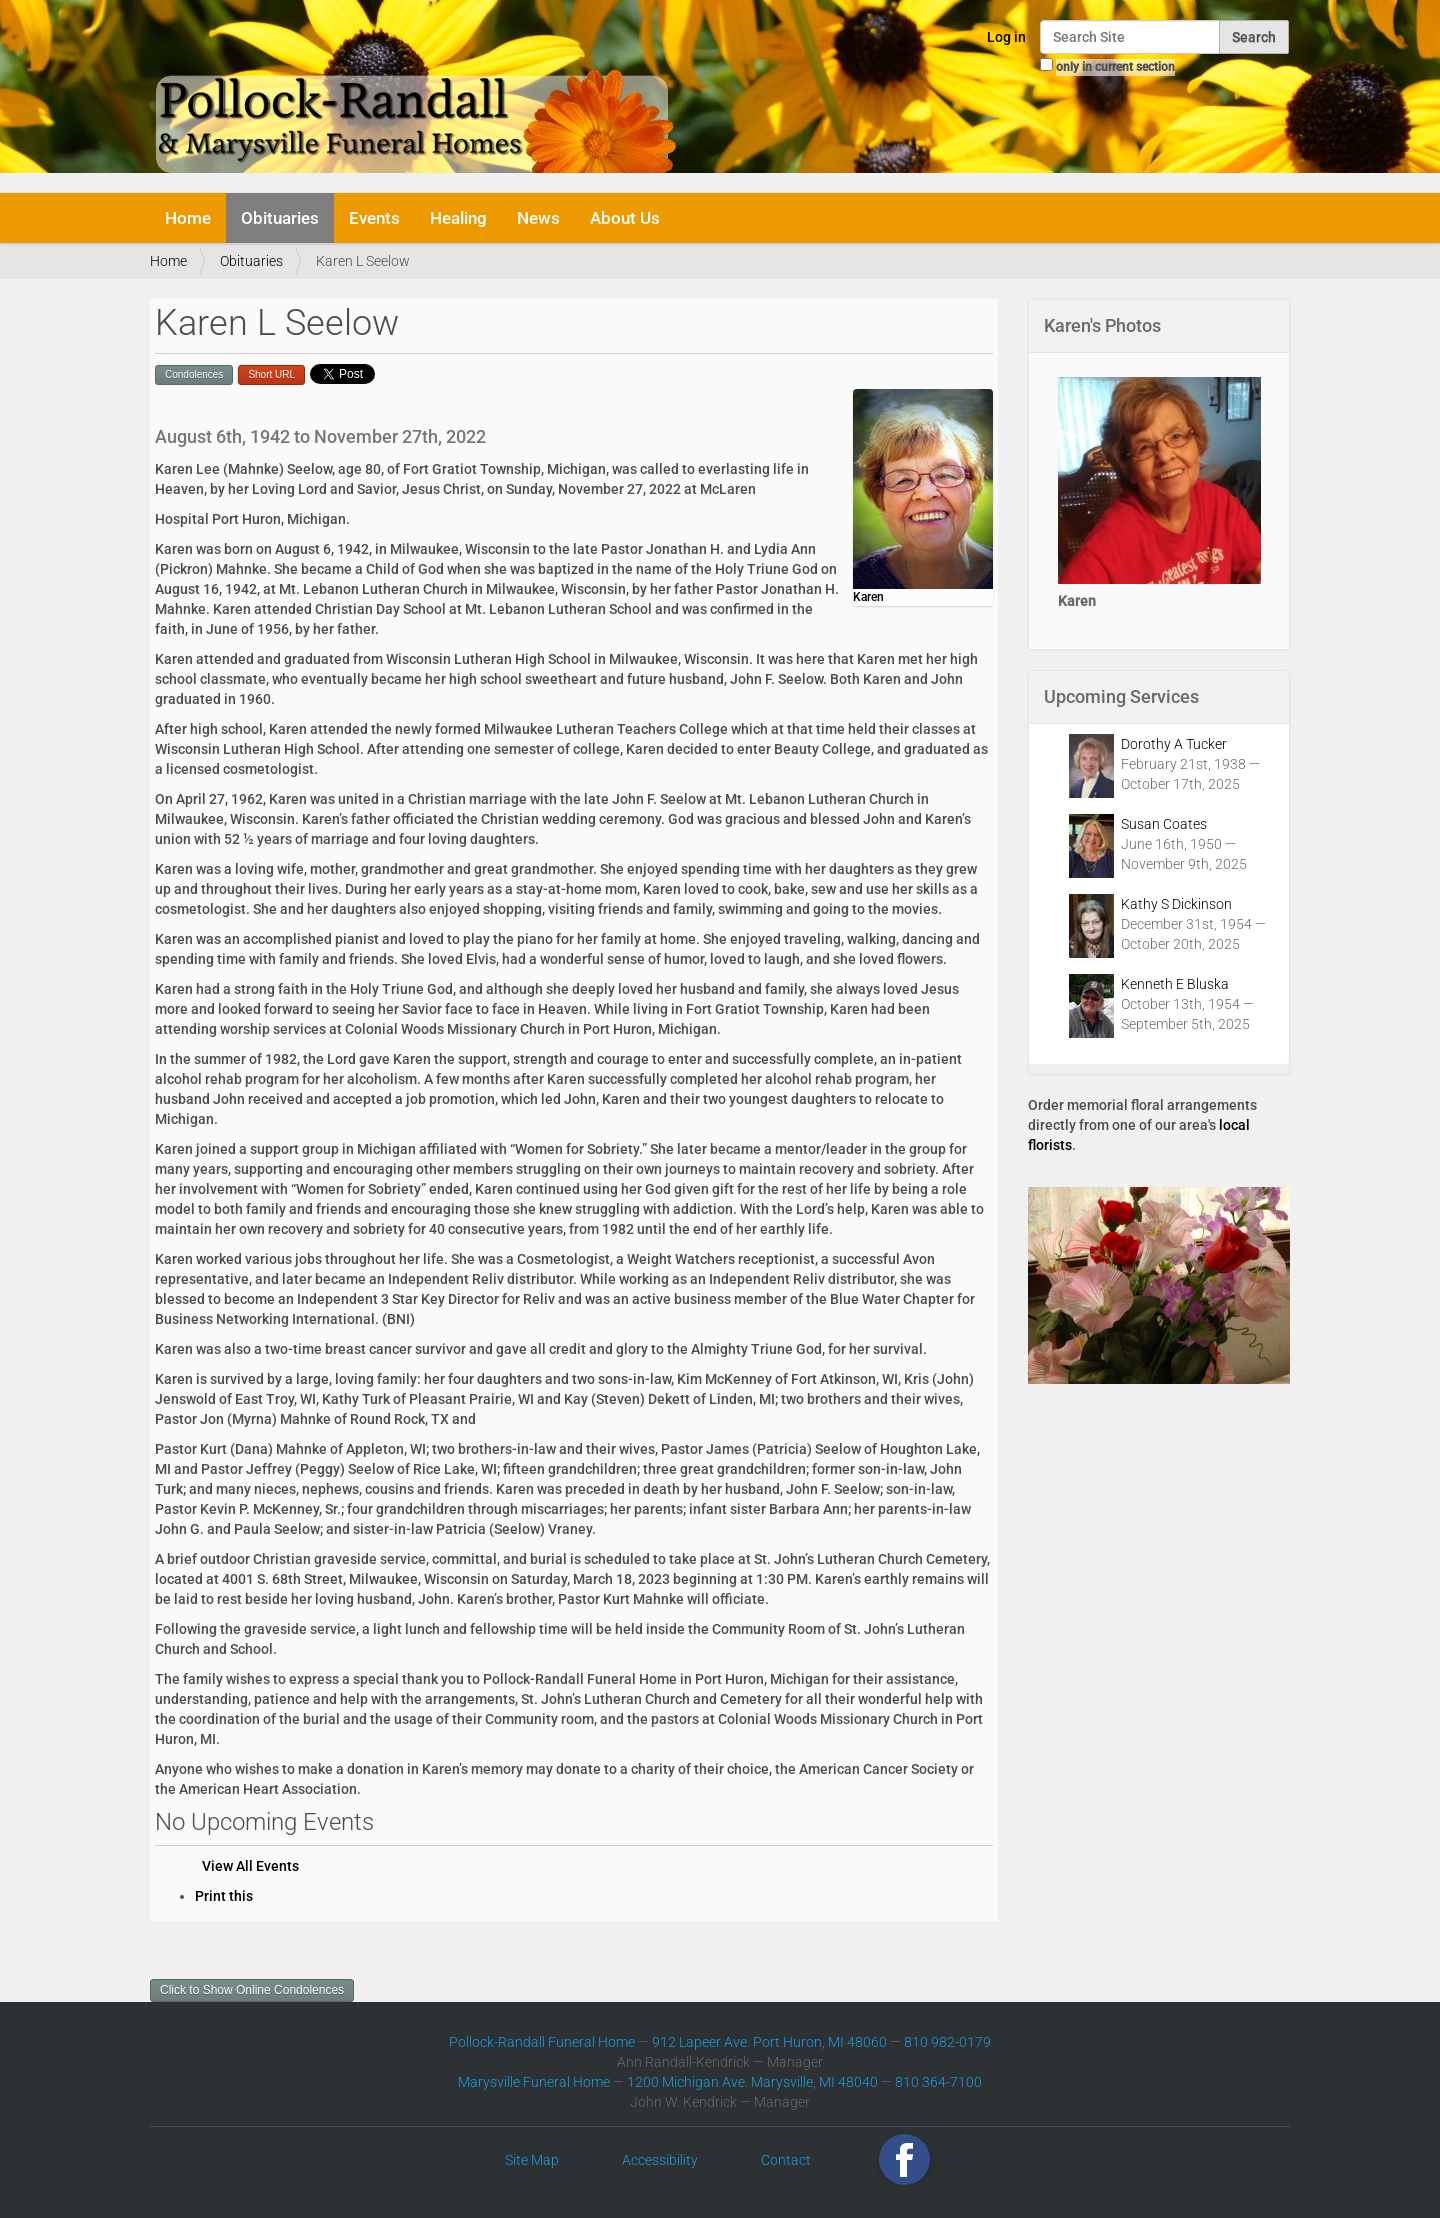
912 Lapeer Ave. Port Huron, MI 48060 (769, 2042)
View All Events (250, 1866)
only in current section (1115, 67)
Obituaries (280, 218)
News (538, 218)
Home (188, 218)
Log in (1006, 37)
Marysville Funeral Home (534, 2082)
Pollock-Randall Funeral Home (542, 2042)
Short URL (271, 374)
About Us (625, 218)
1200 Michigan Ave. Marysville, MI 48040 (752, 2082)
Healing (458, 218)
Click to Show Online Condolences (252, 1990)
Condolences (194, 374)
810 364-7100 (938, 2082)
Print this (224, 1896)
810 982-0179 (947, 2042)
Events (374, 218)
